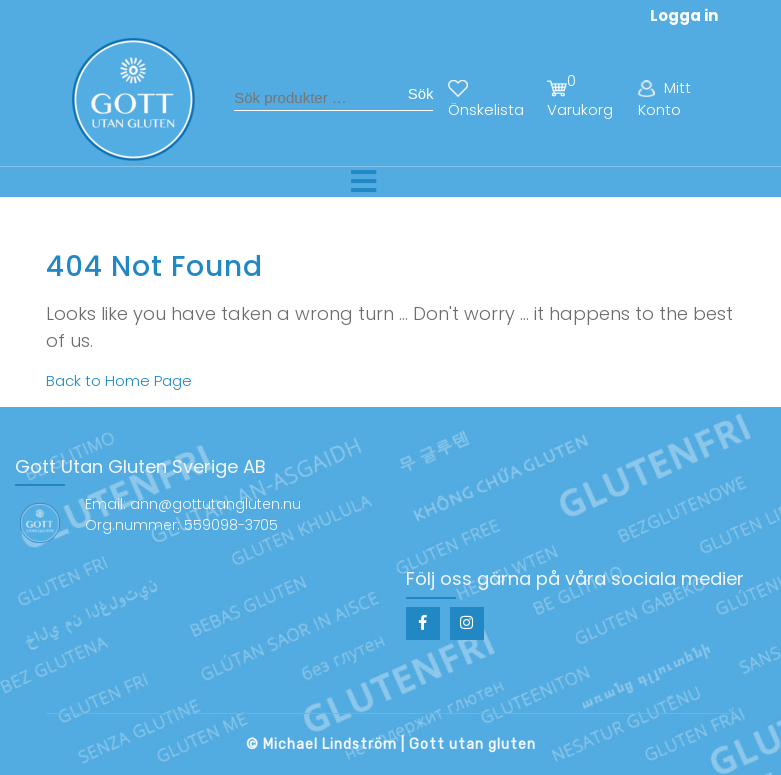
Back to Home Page (119, 380)
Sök (421, 93)
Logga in (684, 15)
